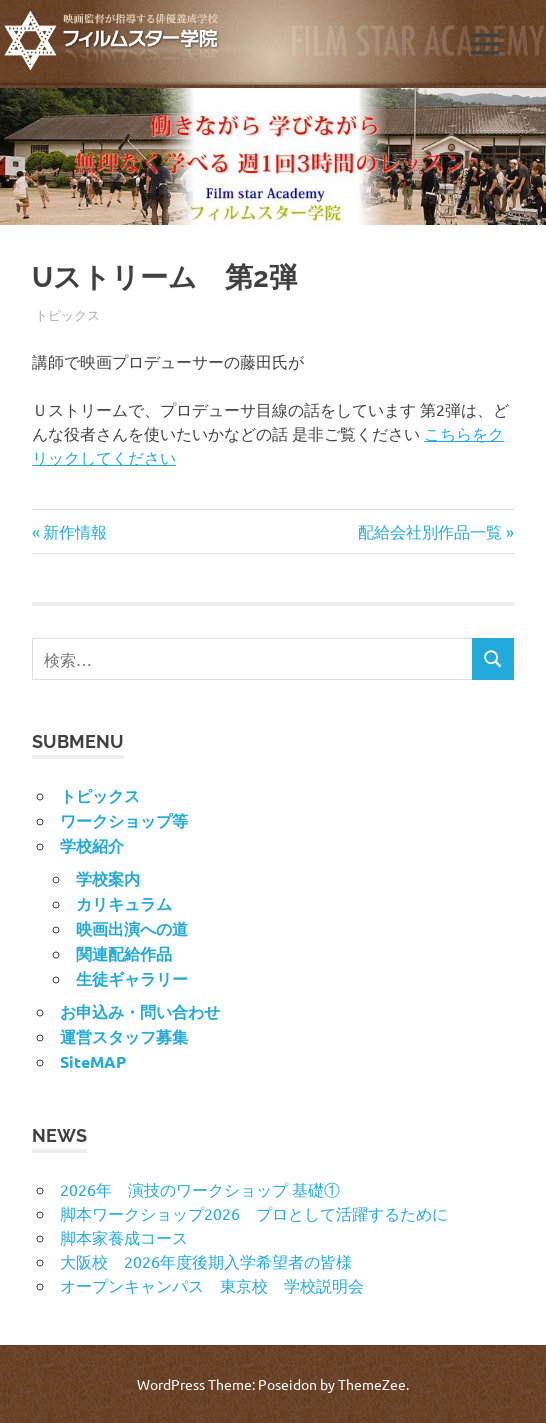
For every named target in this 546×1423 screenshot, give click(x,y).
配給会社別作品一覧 (430, 531)
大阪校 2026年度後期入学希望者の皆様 (206, 1261)
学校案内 (108, 878)
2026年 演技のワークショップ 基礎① (200, 1189)
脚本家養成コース (124, 1237)
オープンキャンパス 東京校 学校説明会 (212, 1285)
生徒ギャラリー (132, 978)
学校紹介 (92, 845)
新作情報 (74, 531)
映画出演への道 (132, 928)
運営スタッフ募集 (124, 1036)
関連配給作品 (124, 953)
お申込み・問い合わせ (140, 1011)
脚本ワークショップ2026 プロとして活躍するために (254, 1213)
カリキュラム (124, 903)
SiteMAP (93, 1061)
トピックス (67, 314)
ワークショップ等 (124, 820)
